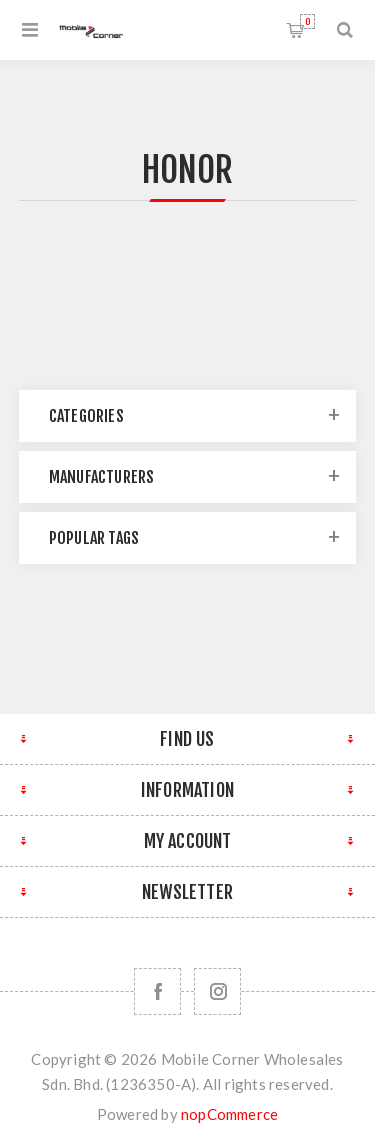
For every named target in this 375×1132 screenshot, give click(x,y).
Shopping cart (307, 21)
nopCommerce (229, 1114)
